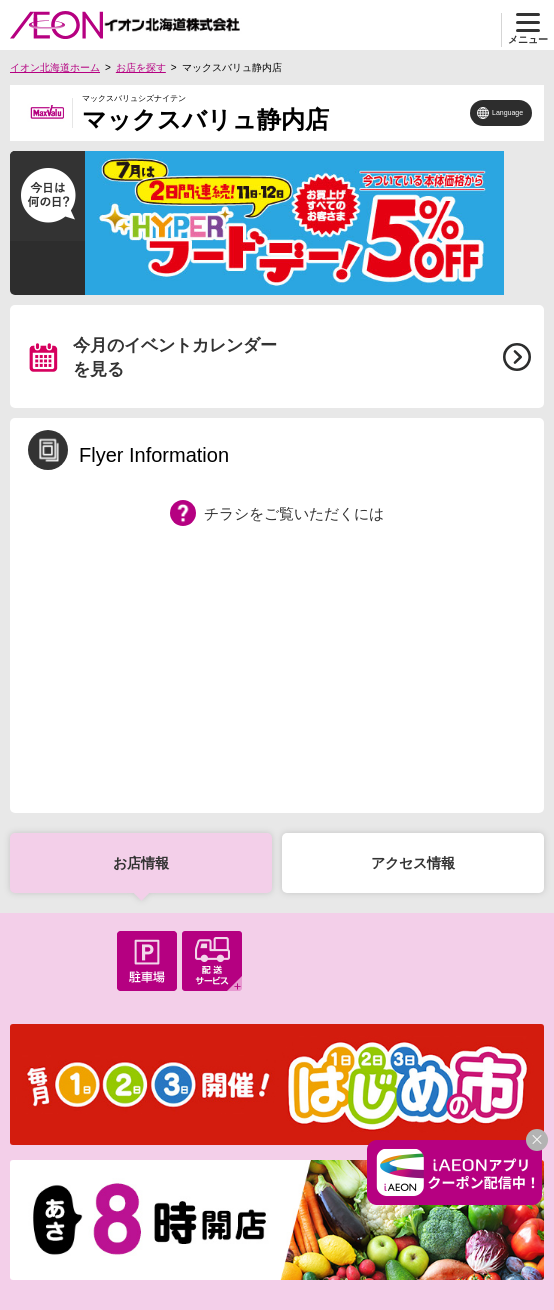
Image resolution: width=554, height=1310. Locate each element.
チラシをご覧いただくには (294, 513)
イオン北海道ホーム (55, 67)
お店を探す (141, 67)
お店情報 (141, 863)
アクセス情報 (413, 863)
